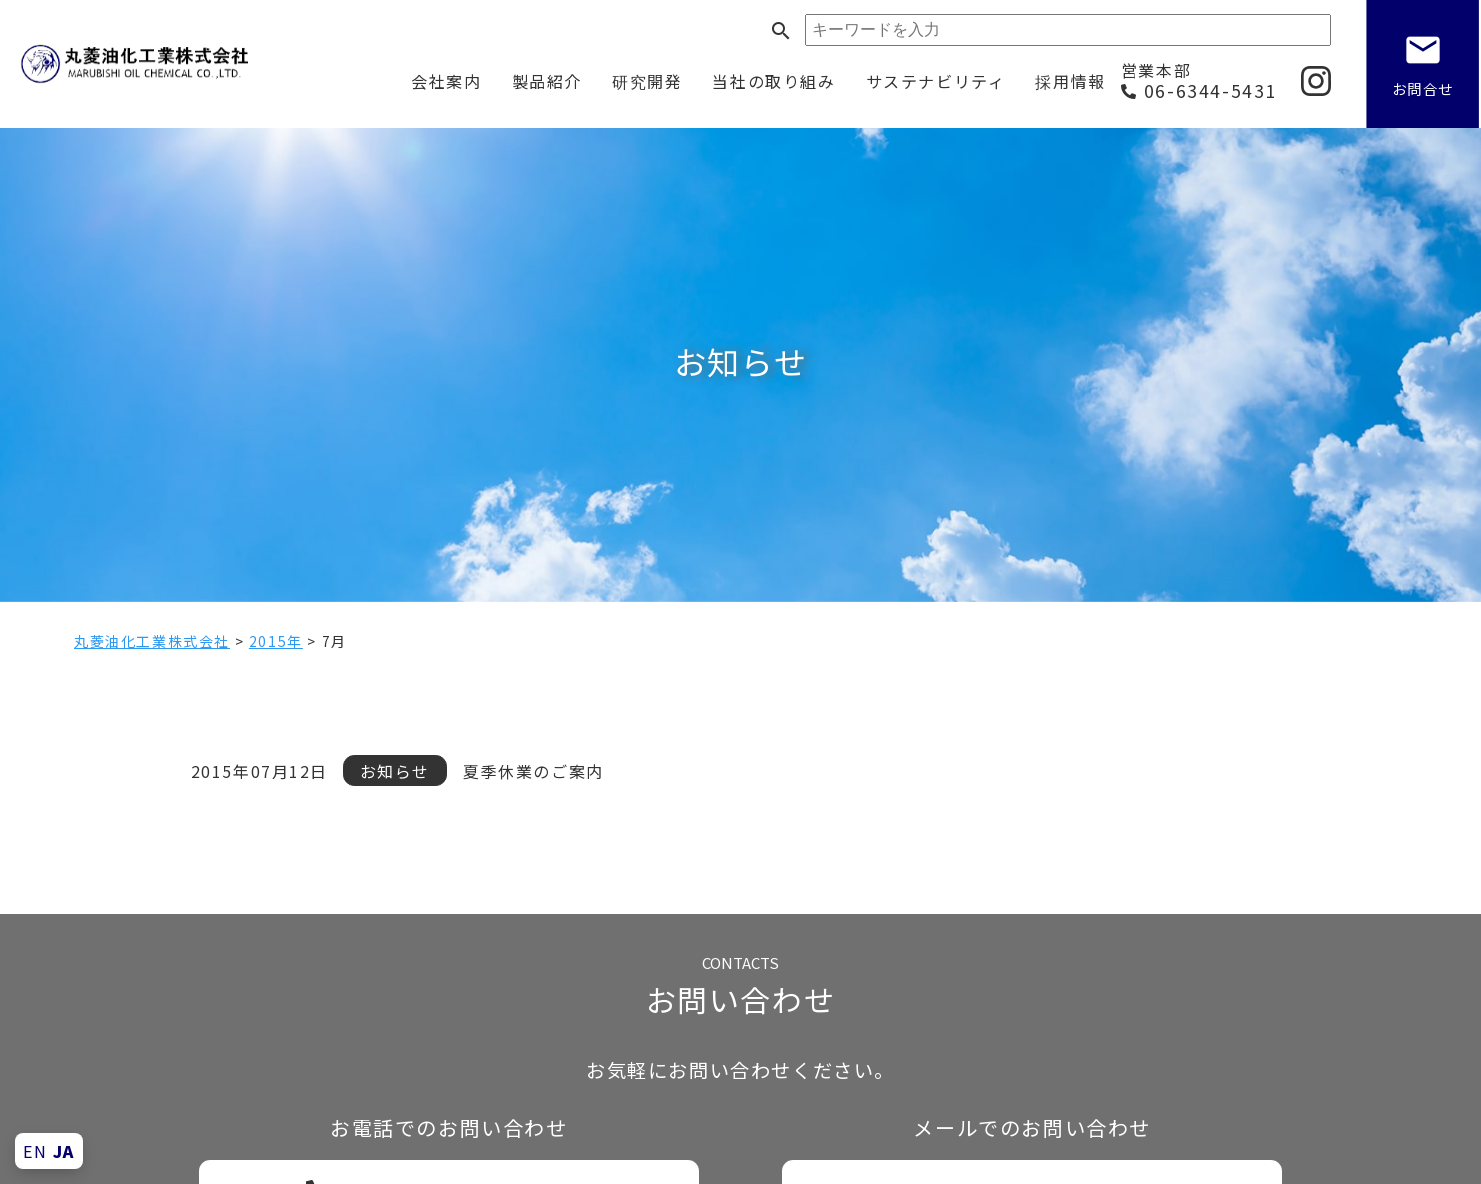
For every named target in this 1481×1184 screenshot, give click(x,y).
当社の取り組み (773, 81)
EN (35, 1151)
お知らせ (395, 771)
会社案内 (446, 81)
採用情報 (1070, 81)
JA (64, 1151)
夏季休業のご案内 (533, 771)
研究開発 (647, 81)
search (781, 31)
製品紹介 (547, 81)
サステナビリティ (936, 81)
